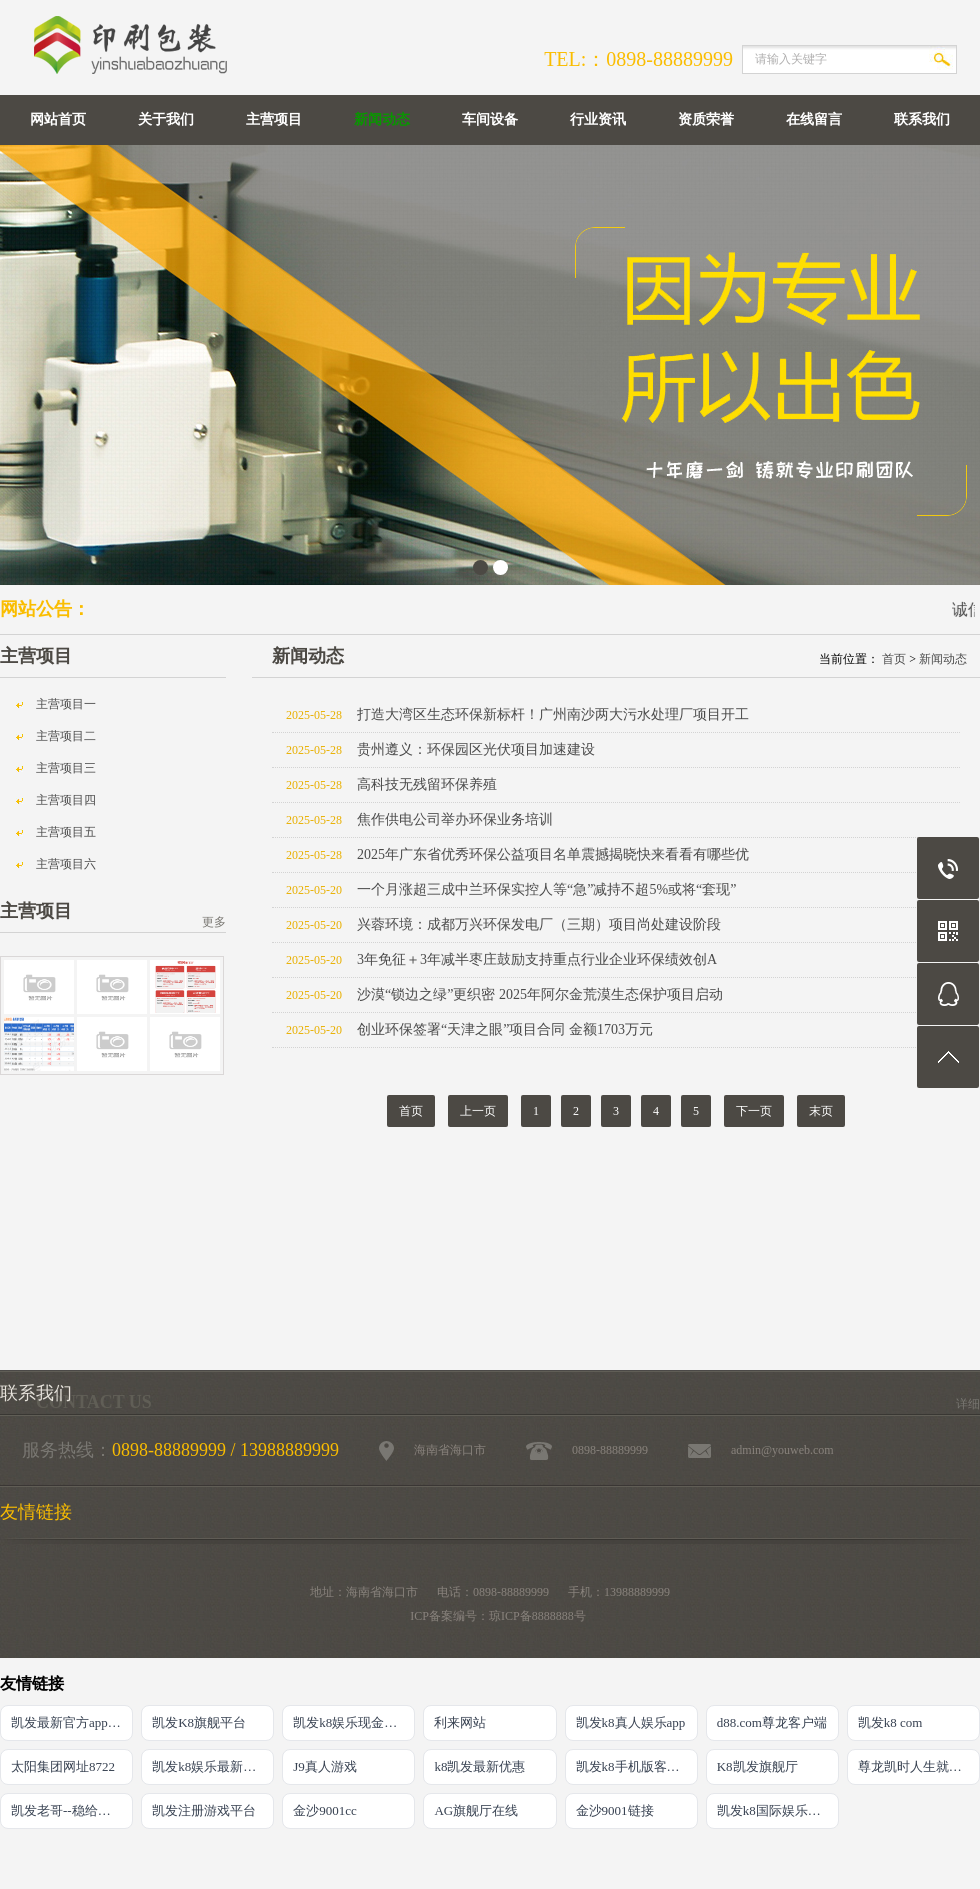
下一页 (754, 1111)
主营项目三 (66, 768)
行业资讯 (598, 119)
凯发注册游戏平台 (204, 1810)
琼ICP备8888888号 (537, 1616)
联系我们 (922, 119)
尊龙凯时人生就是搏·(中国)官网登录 (919, 1766)
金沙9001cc (325, 1810)
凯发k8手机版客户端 (634, 1766)
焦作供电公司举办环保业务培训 (455, 819)
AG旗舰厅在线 (476, 1810)
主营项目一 (66, 704)
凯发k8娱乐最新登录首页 (213, 1766)
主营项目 (274, 119)
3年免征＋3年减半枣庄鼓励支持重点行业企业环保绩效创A (537, 959)
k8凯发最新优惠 (479, 1766)
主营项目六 (66, 864)
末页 (821, 1111)
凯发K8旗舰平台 (199, 1722)
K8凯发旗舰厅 (757, 1766)
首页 (894, 659)
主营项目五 (66, 832)
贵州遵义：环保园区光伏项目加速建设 (476, 749)
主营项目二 (66, 736)
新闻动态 (382, 119)
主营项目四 (66, 800)
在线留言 (814, 119)
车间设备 (490, 119)
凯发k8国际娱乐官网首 (778, 1810)
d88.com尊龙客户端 (772, 1722)
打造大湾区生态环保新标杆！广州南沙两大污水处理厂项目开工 (553, 714)
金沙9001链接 (615, 1810)
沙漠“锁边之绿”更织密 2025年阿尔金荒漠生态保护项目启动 (540, 994)
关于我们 (166, 119)
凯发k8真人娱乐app (631, 1722)
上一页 (478, 1111)
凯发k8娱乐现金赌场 (351, 1722)
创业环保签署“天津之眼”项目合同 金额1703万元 (505, 1029)
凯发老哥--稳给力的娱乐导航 (72, 1810)
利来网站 (460, 1722)
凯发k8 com (890, 1722)
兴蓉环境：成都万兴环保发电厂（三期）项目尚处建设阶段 (539, 924)
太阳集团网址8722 (63, 1766)
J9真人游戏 (325, 1766)
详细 (968, 1404)
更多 (214, 922)
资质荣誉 (706, 119)
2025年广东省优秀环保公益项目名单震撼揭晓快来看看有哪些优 (553, 854)
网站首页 (58, 119)
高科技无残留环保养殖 (427, 784)
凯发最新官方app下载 (72, 1722)
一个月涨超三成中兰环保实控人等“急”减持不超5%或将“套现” (547, 889)
